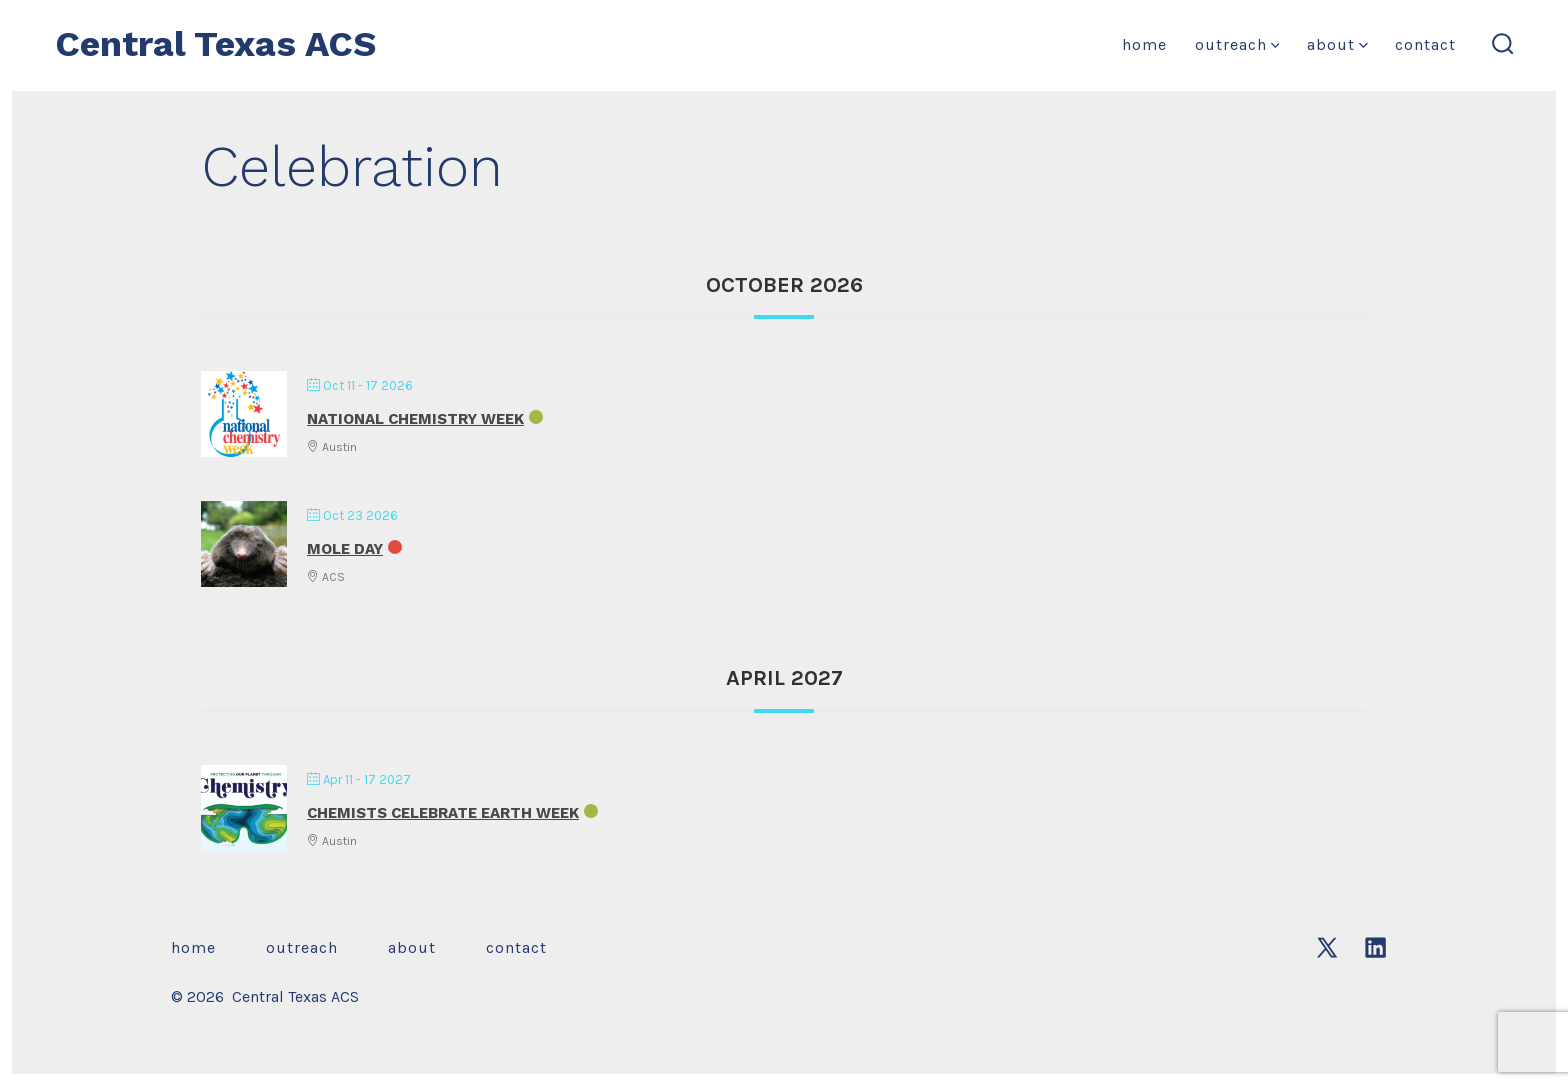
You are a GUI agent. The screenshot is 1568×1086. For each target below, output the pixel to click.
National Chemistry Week (415, 419)
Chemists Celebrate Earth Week (443, 813)
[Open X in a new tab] (1327, 947)
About (1337, 44)
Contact (1425, 44)
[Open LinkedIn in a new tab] (1375, 947)
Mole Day (345, 549)
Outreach (1237, 44)
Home (1144, 44)
